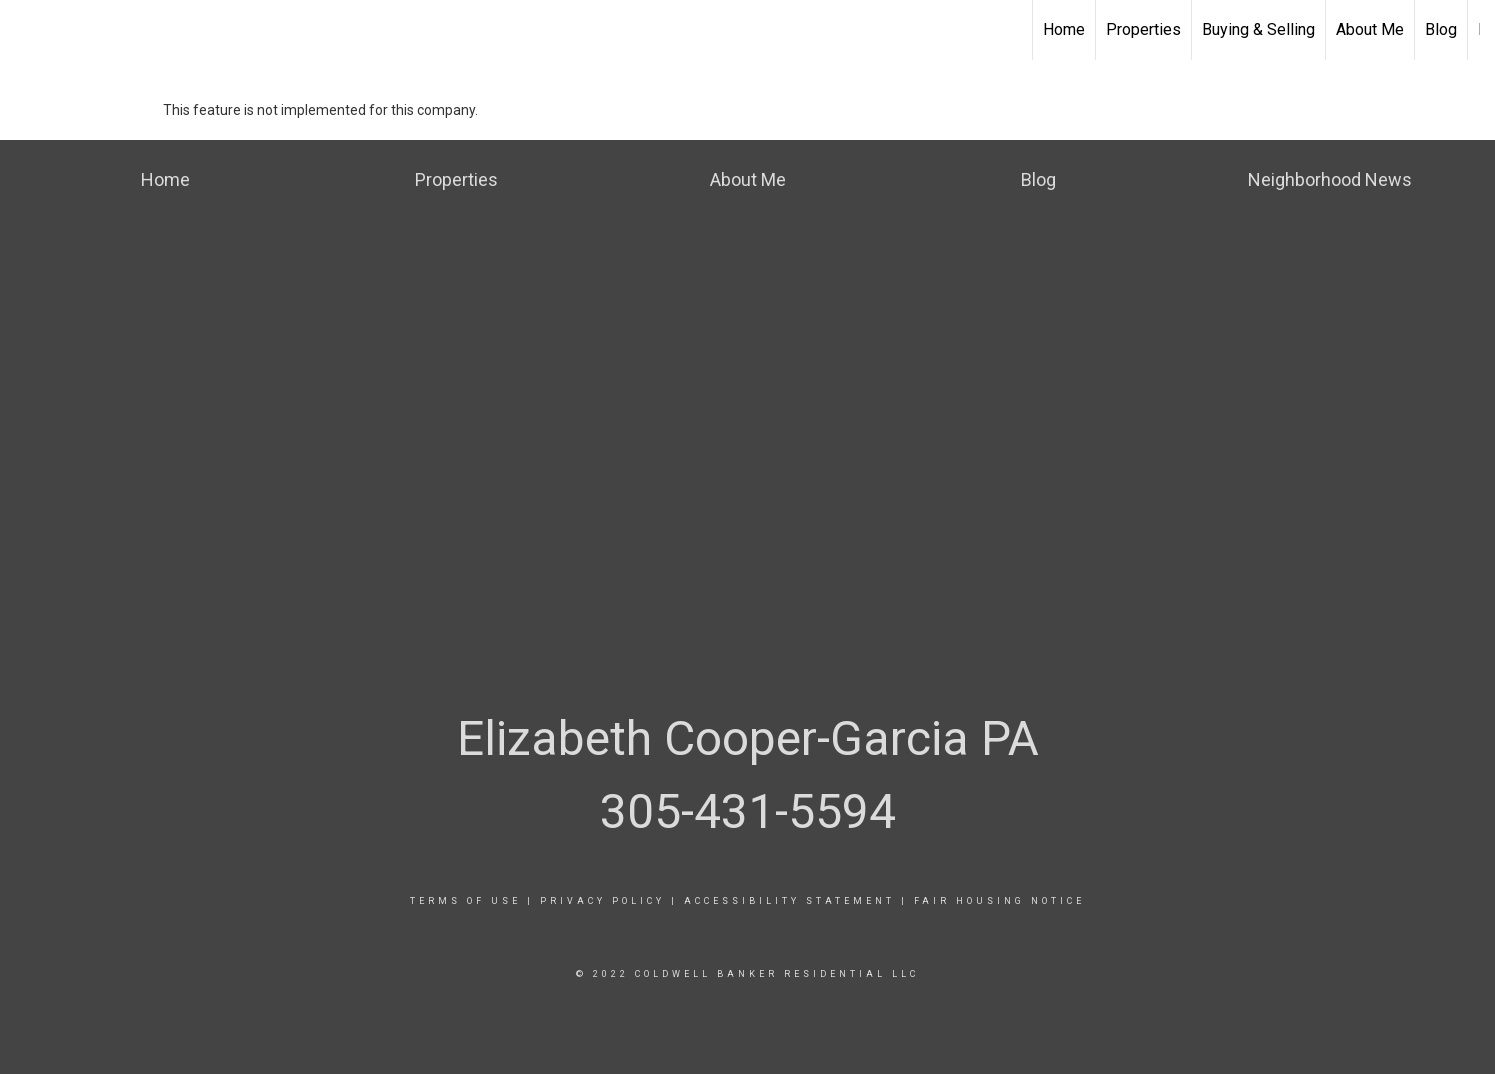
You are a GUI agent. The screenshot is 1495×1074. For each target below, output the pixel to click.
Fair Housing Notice (999, 901)
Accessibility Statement (789, 901)
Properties (1143, 29)
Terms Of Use (465, 901)
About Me (1370, 29)
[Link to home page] (25, 30)
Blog (1441, 29)
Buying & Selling (1258, 29)
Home (1064, 29)
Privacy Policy (602, 901)
